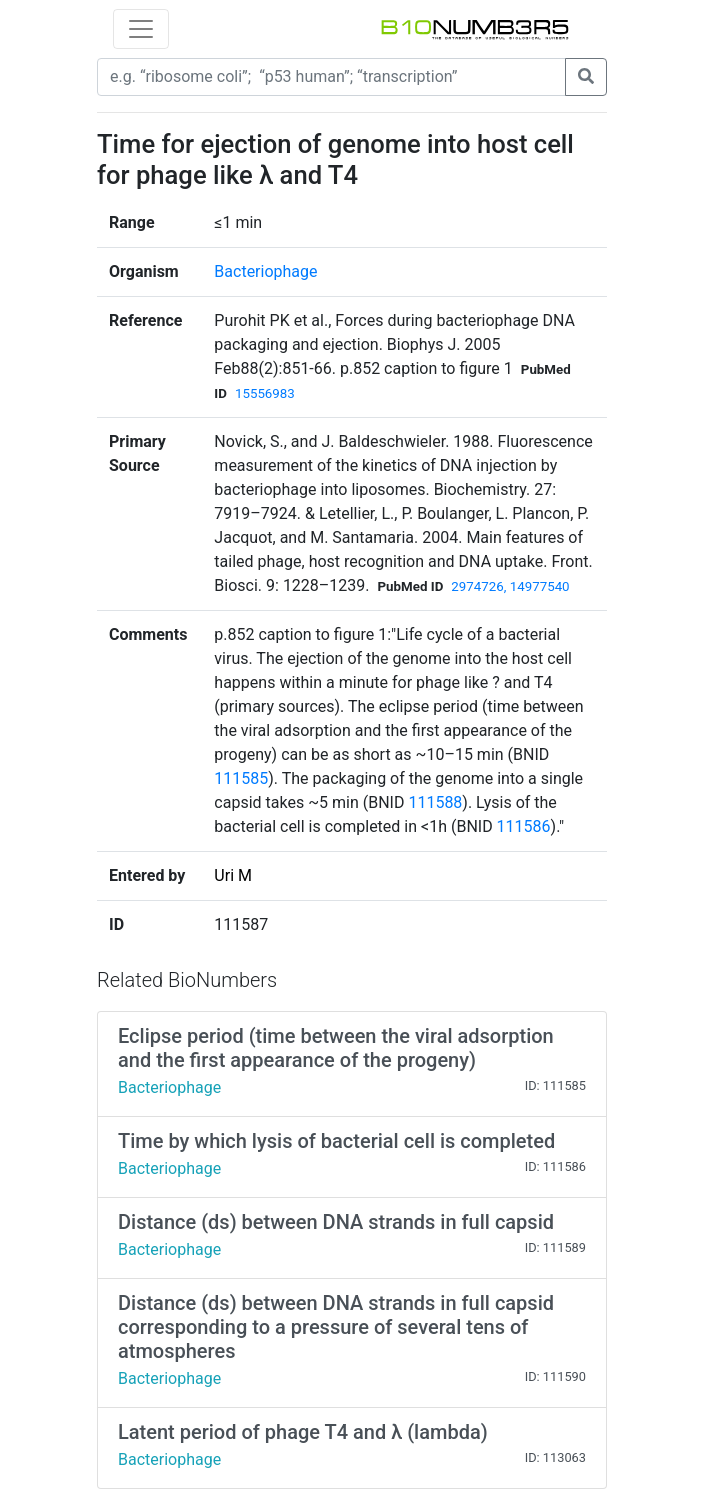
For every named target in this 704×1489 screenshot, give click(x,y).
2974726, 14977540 (510, 586)
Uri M (233, 875)
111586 (524, 826)
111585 (241, 778)
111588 (435, 802)
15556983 (265, 393)
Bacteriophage (265, 271)
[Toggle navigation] (141, 29)
